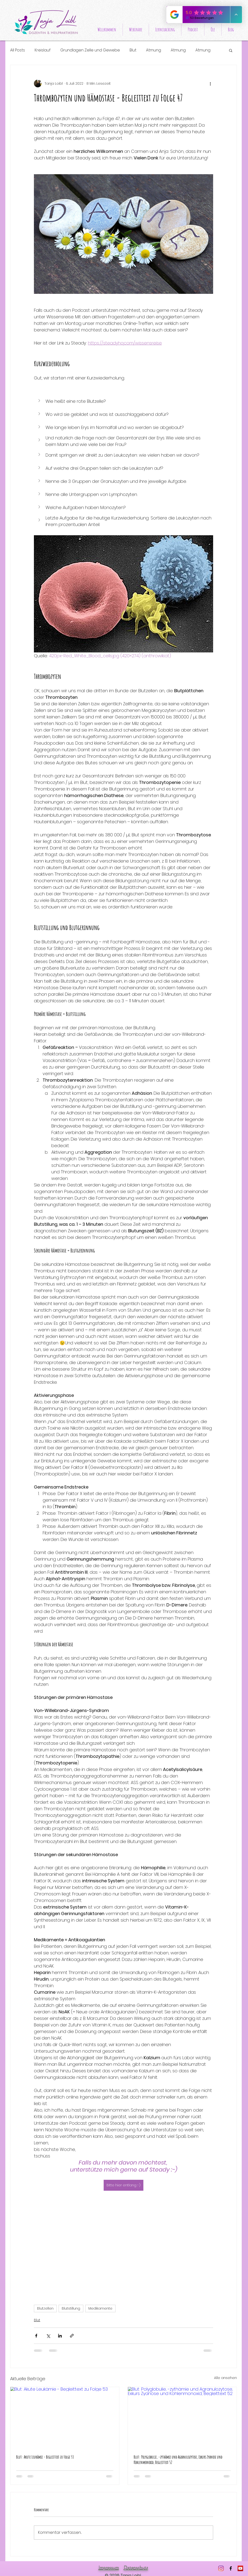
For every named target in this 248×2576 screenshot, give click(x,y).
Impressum (109, 2567)
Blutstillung (71, 2308)
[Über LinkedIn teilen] (60, 2335)
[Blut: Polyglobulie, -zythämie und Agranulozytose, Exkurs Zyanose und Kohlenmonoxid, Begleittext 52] (182, 2417)
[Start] (47, 22)
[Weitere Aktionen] (210, 83)
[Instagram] (221, 2568)
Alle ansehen (225, 2377)
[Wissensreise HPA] (240, 2568)
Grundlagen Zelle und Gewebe (90, 50)
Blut (133, 50)
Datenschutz (136, 2567)
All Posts (17, 50)
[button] (230, 50)
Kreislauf (43, 50)
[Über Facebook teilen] (36, 2335)
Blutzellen (45, 2308)
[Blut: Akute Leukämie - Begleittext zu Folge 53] (64, 2417)
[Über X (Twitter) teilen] (48, 2335)
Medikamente (100, 2308)
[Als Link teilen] (72, 2335)
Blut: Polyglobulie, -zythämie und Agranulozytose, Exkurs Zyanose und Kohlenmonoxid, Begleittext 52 (178, 2459)
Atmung (153, 50)
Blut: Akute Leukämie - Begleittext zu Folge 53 (45, 2457)
